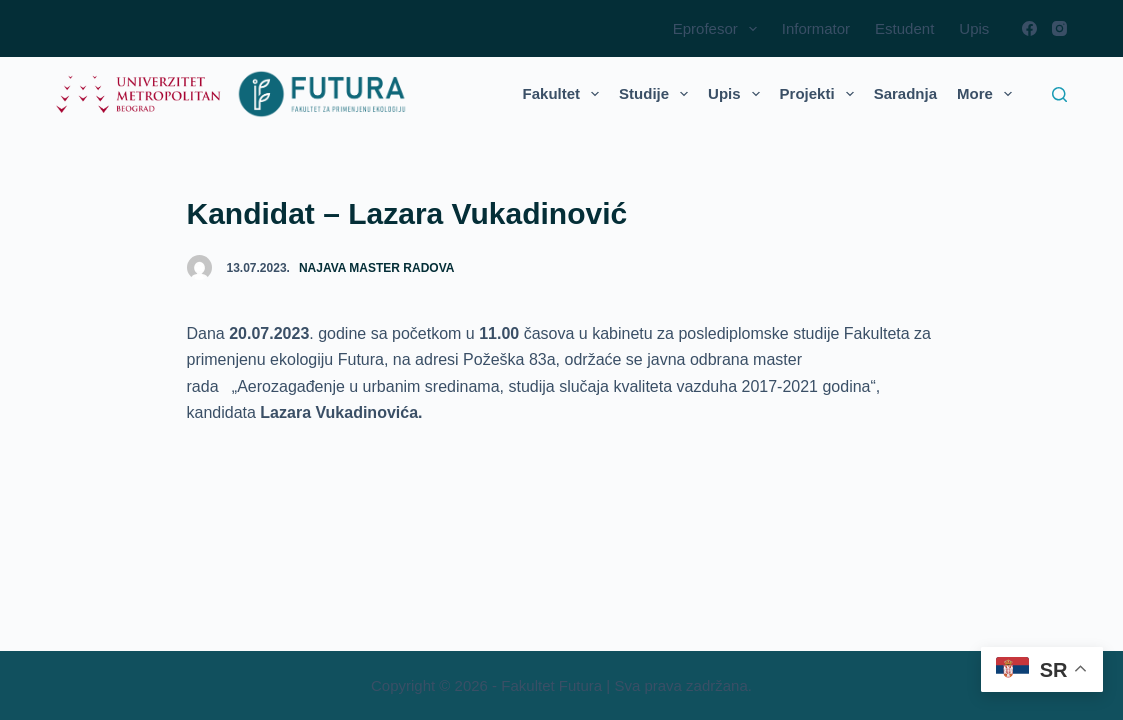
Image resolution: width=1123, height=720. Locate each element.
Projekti (821, 94)
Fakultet (565, 94)
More (988, 94)
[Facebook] (1029, 28)
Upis (974, 28)
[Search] (1059, 94)
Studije (657, 94)
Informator (816, 28)
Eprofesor (719, 29)
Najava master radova (377, 268)
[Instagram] (1059, 28)
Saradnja (905, 93)
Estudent (904, 28)
